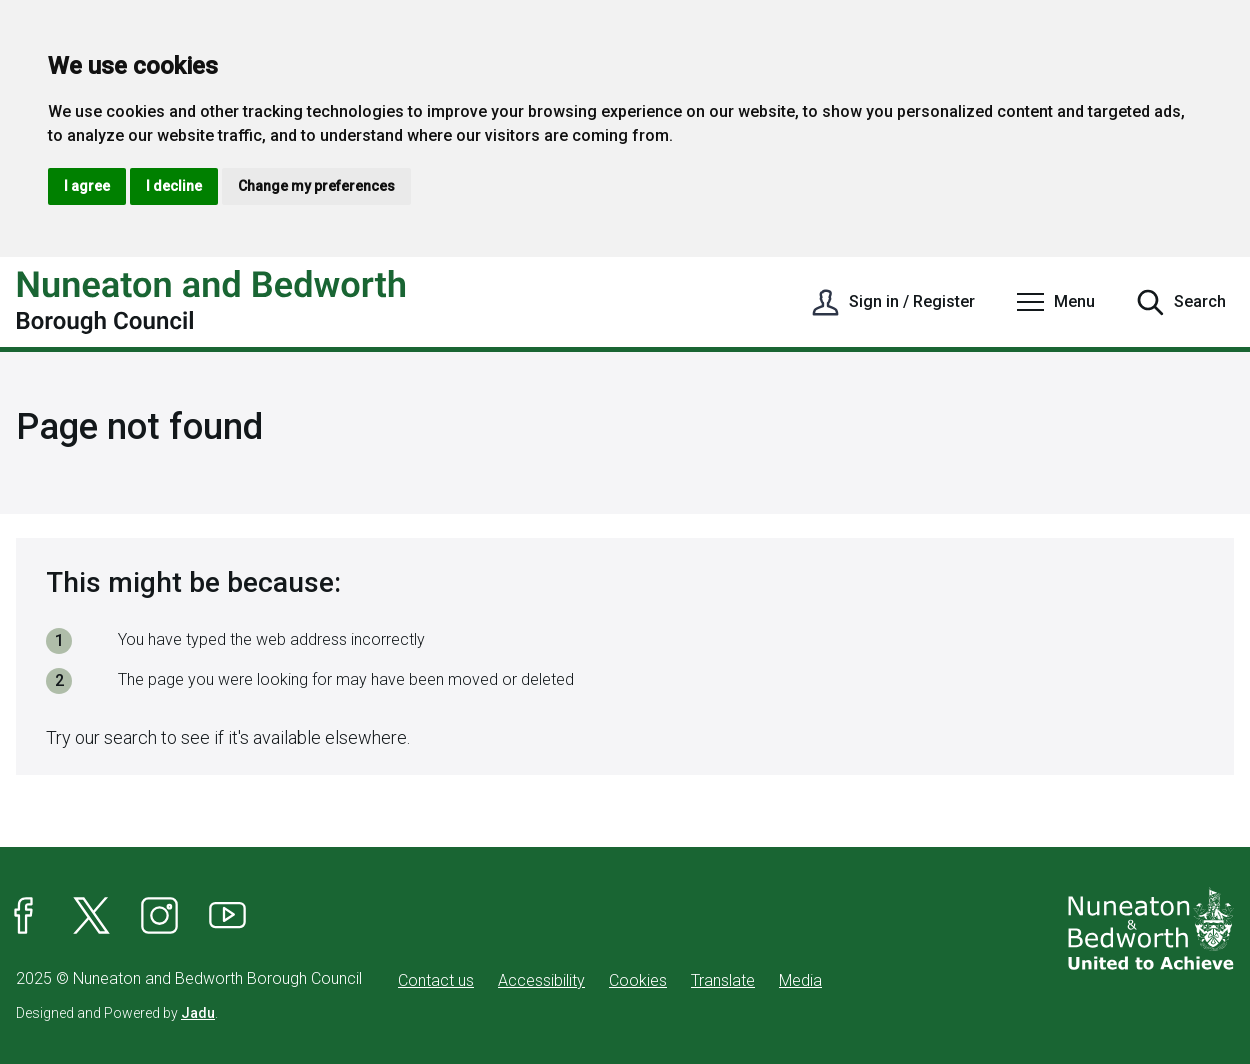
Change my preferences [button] (316, 186)
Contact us (436, 980)
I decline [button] (174, 186)
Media (800, 980)
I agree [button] (87, 186)
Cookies (638, 980)
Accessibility (541, 980)
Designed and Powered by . (117, 1013)
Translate (723, 980)
